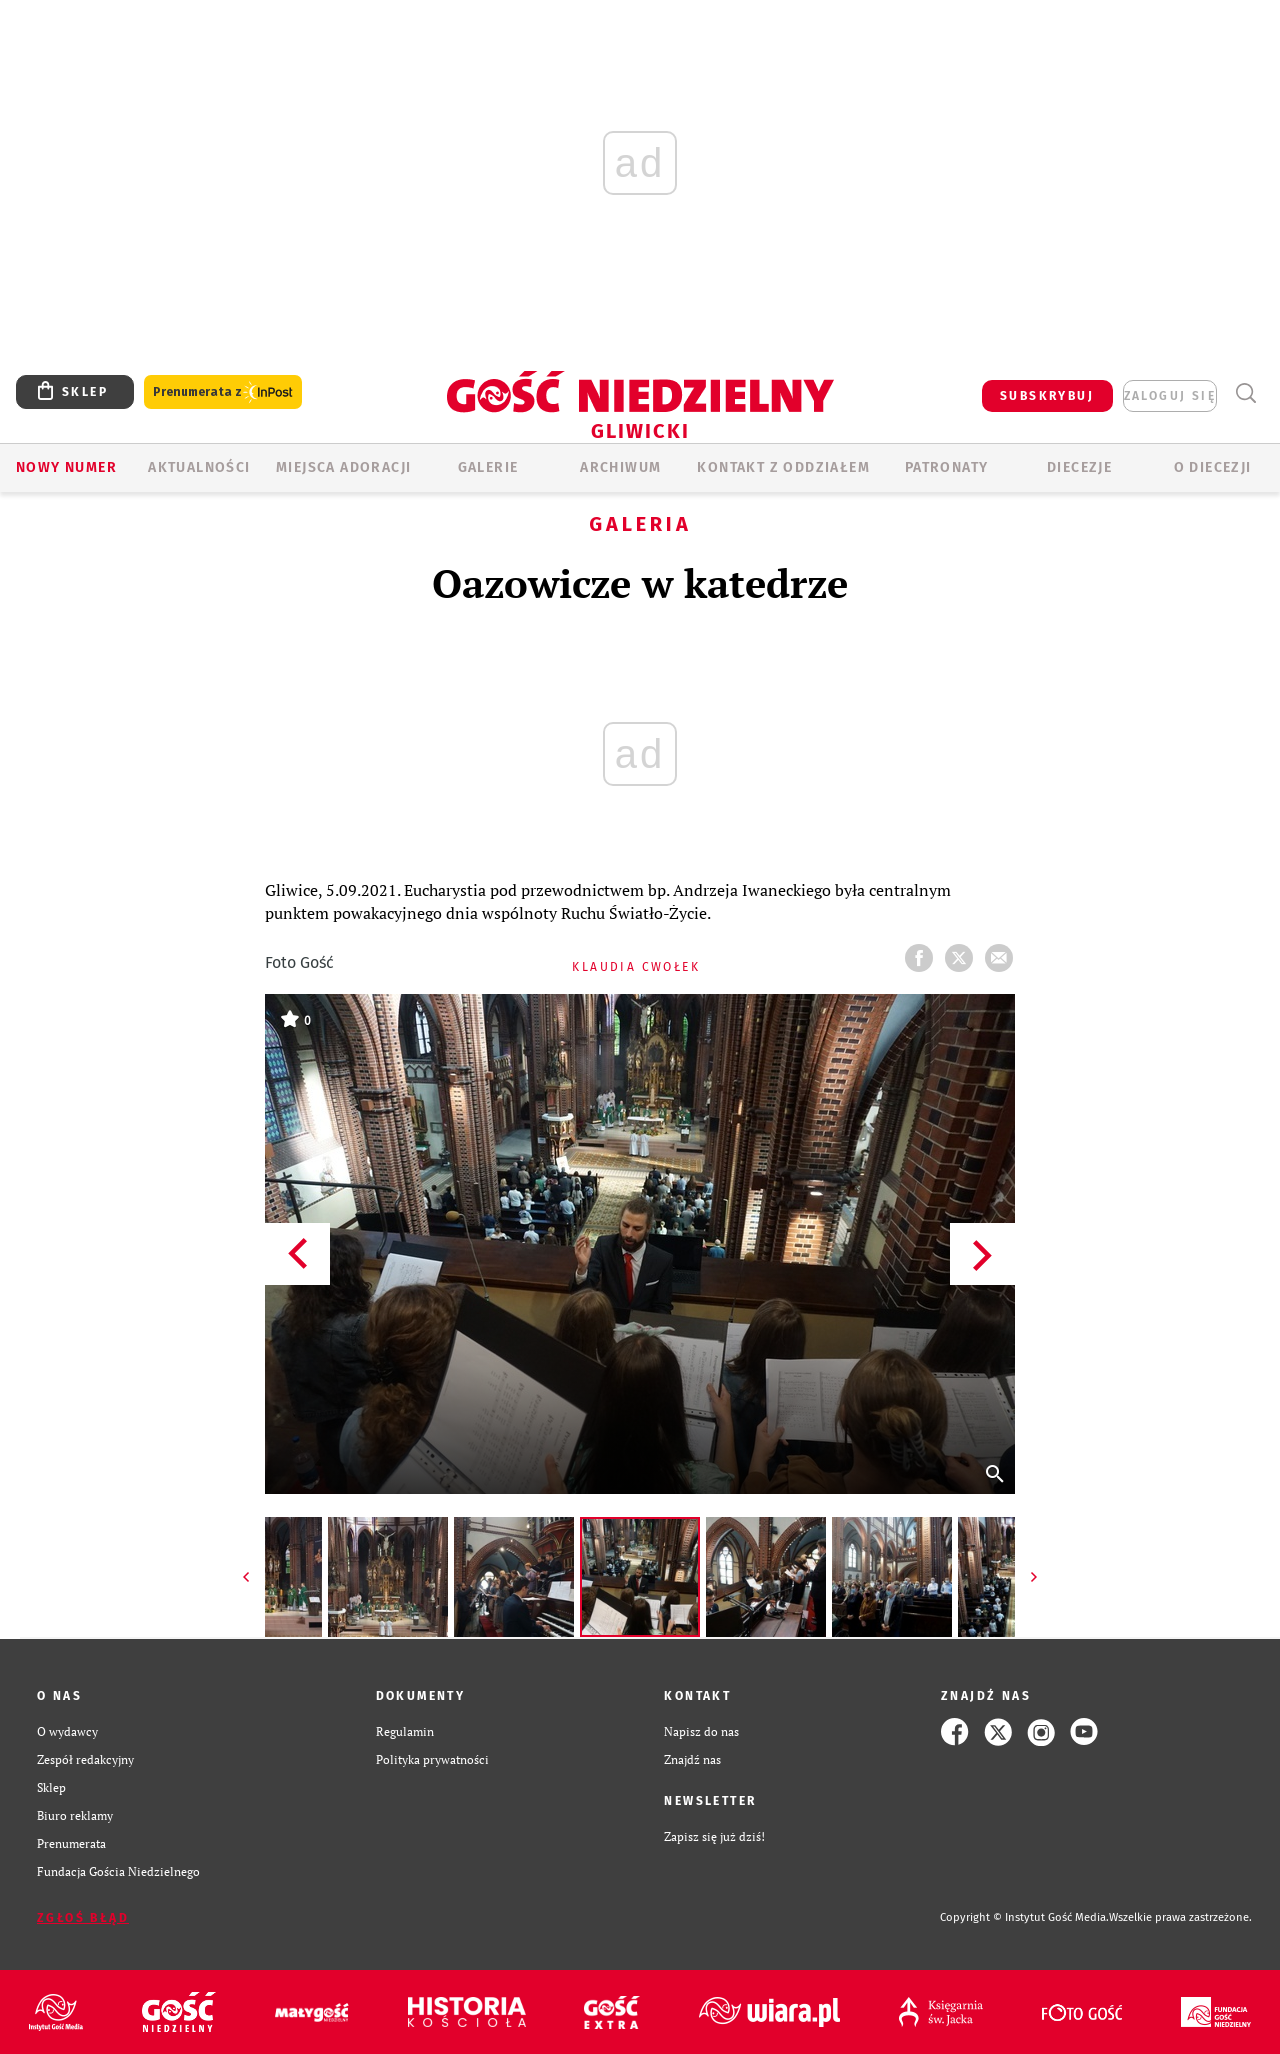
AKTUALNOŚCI (199, 467)
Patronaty (947, 467)
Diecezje (1079, 467)
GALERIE (488, 467)
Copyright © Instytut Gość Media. (1024, 1917)
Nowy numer (66, 467)
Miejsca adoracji (343, 467)
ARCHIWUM (620, 467)
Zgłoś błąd (83, 1918)
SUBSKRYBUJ (1047, 396)
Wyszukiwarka (1245, 393)
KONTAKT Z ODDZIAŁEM (783, 467)
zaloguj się (1170, 396)
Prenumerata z (223, 392)
